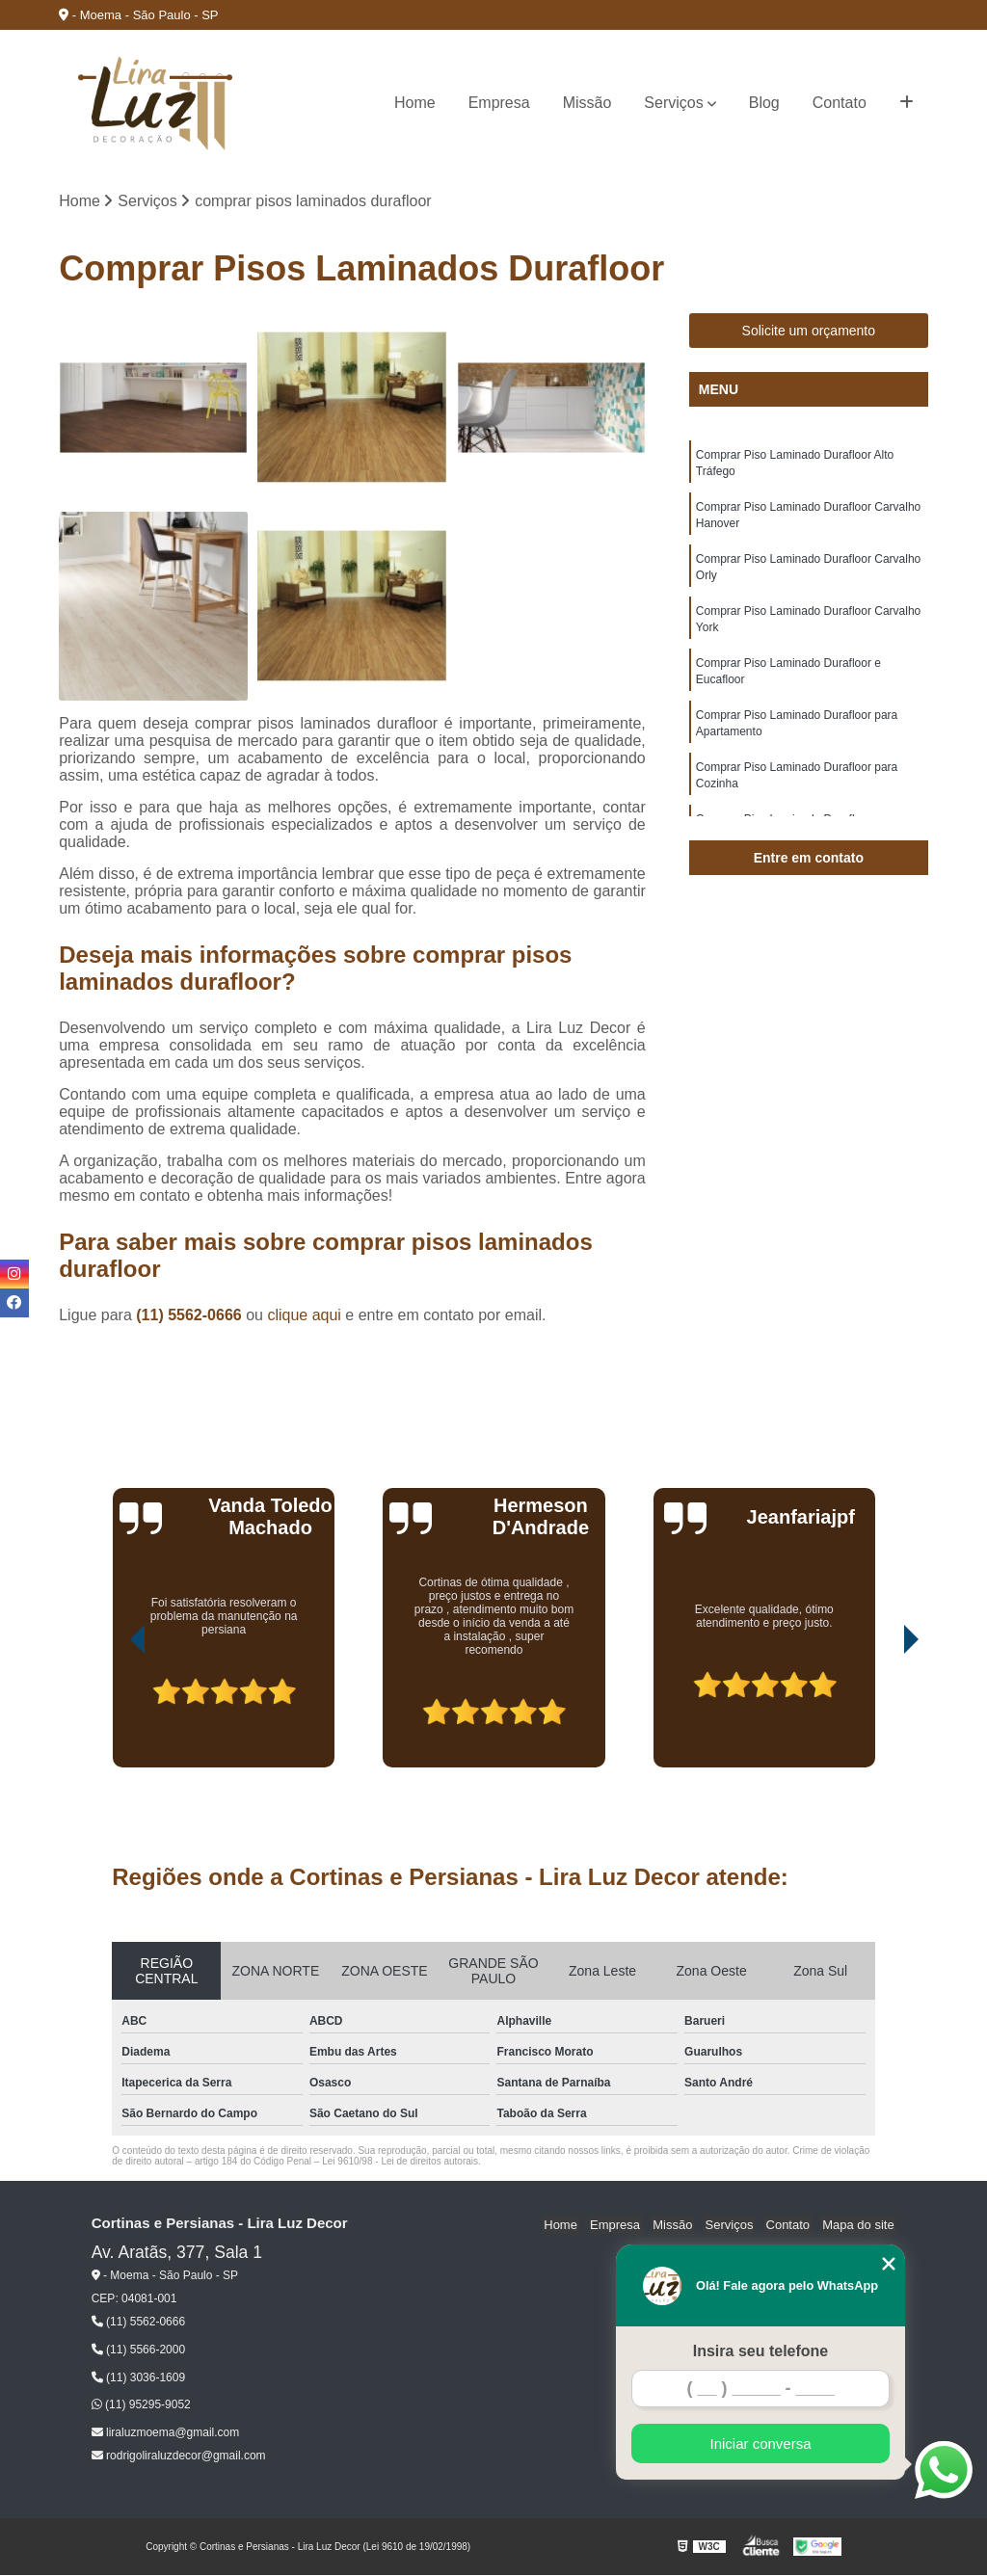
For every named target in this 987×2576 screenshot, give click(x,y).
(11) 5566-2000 (138, 2350)
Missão (587, 102)
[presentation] (110, 1714)
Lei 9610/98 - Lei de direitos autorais (400, 2162)
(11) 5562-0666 (191, 1316)
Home (415, 102)
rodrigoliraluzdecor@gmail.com (179, 2455)
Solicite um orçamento (809, 331)
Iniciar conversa (760, 2443)
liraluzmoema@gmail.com (166, 2432)
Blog (764, 102)
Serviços (673, 102)
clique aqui (304, 1316)
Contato (840, 102)
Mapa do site (859, 2224)
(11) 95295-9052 (141, 2405)
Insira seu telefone (761, 2351)
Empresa (499, 102)
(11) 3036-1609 (138, 2377)
